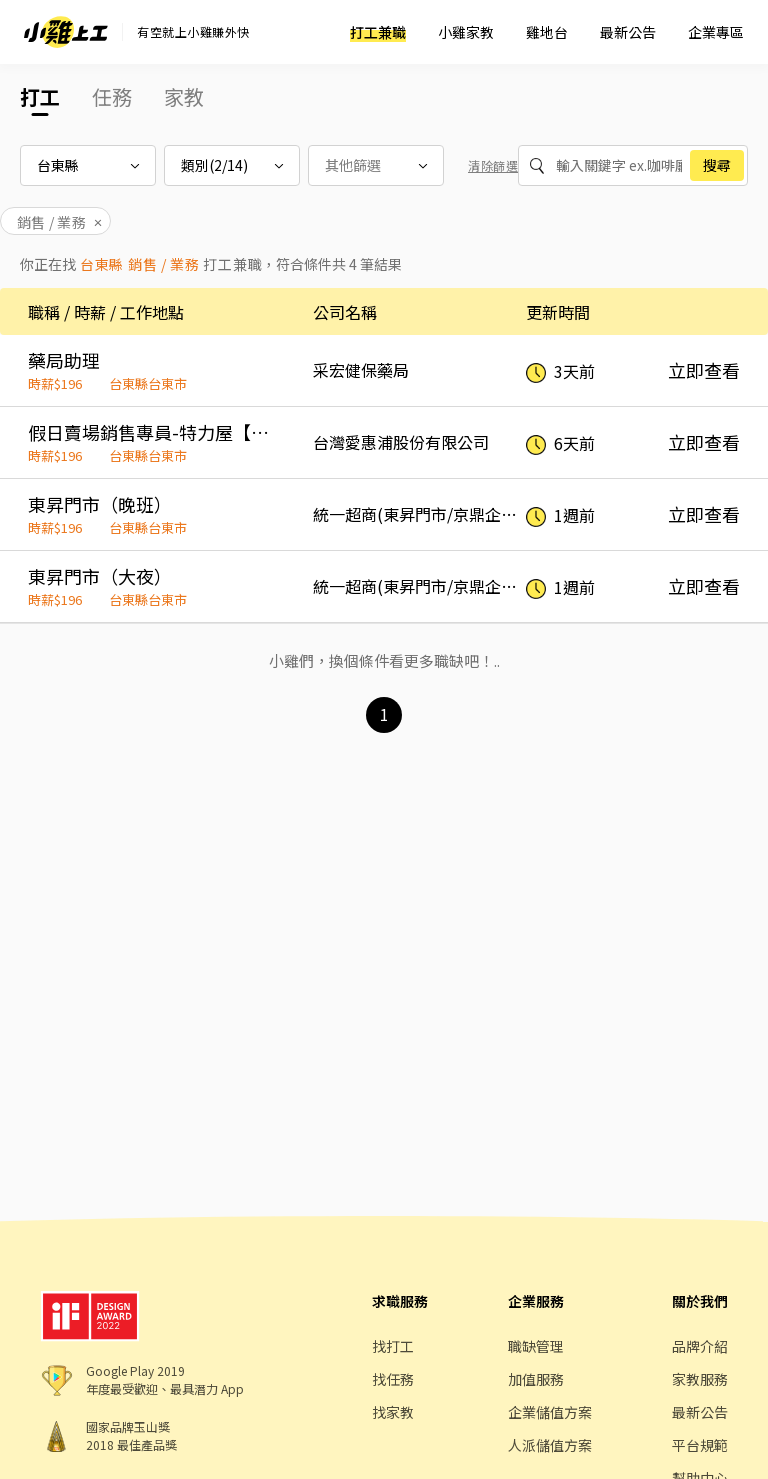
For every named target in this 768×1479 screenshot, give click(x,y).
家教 (184, 96)
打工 (40, 96)
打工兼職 (378, 32)
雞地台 (547, 32)
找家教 (393, 1412)
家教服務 (700, 1379)
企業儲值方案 (550, 1412)
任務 (112, 96)
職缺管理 (536, 1346)
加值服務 (536, 1379)
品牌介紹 (700, 1346)
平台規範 (700, 1445)
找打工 (393, 1346)
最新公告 (628, 32)
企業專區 (716, 32)
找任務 (393, 1379)
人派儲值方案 (550, 1445)
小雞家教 (466, 32)
